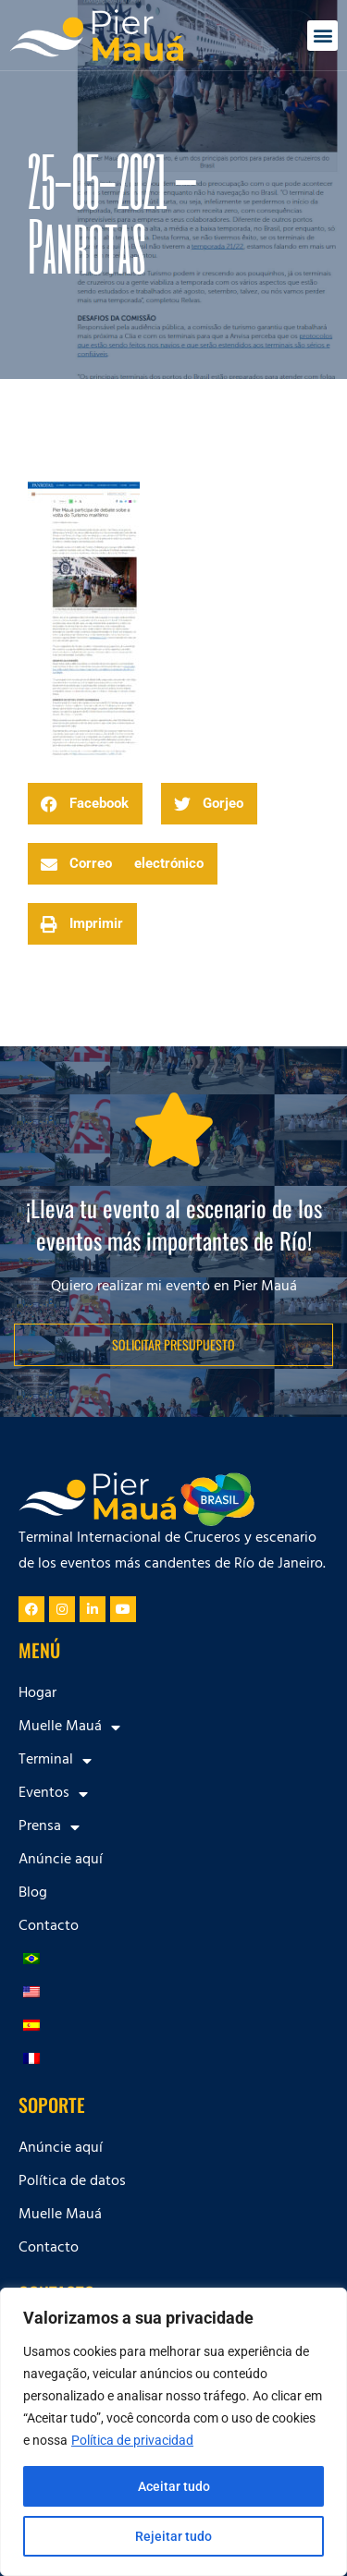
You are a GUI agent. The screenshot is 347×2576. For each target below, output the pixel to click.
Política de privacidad (132, 2440)
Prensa (49, 1827)
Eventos (53, 1794)
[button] (322, 35)
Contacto (49, 1927)
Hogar (37, 1694)
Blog (33, 1894)
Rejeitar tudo (173, 2536)
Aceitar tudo (174, 2486)
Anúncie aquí (61, 1860)
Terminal (55, 1760)
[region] (173, 2432)
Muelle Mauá (69, 1727)
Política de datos (72, 2182)
